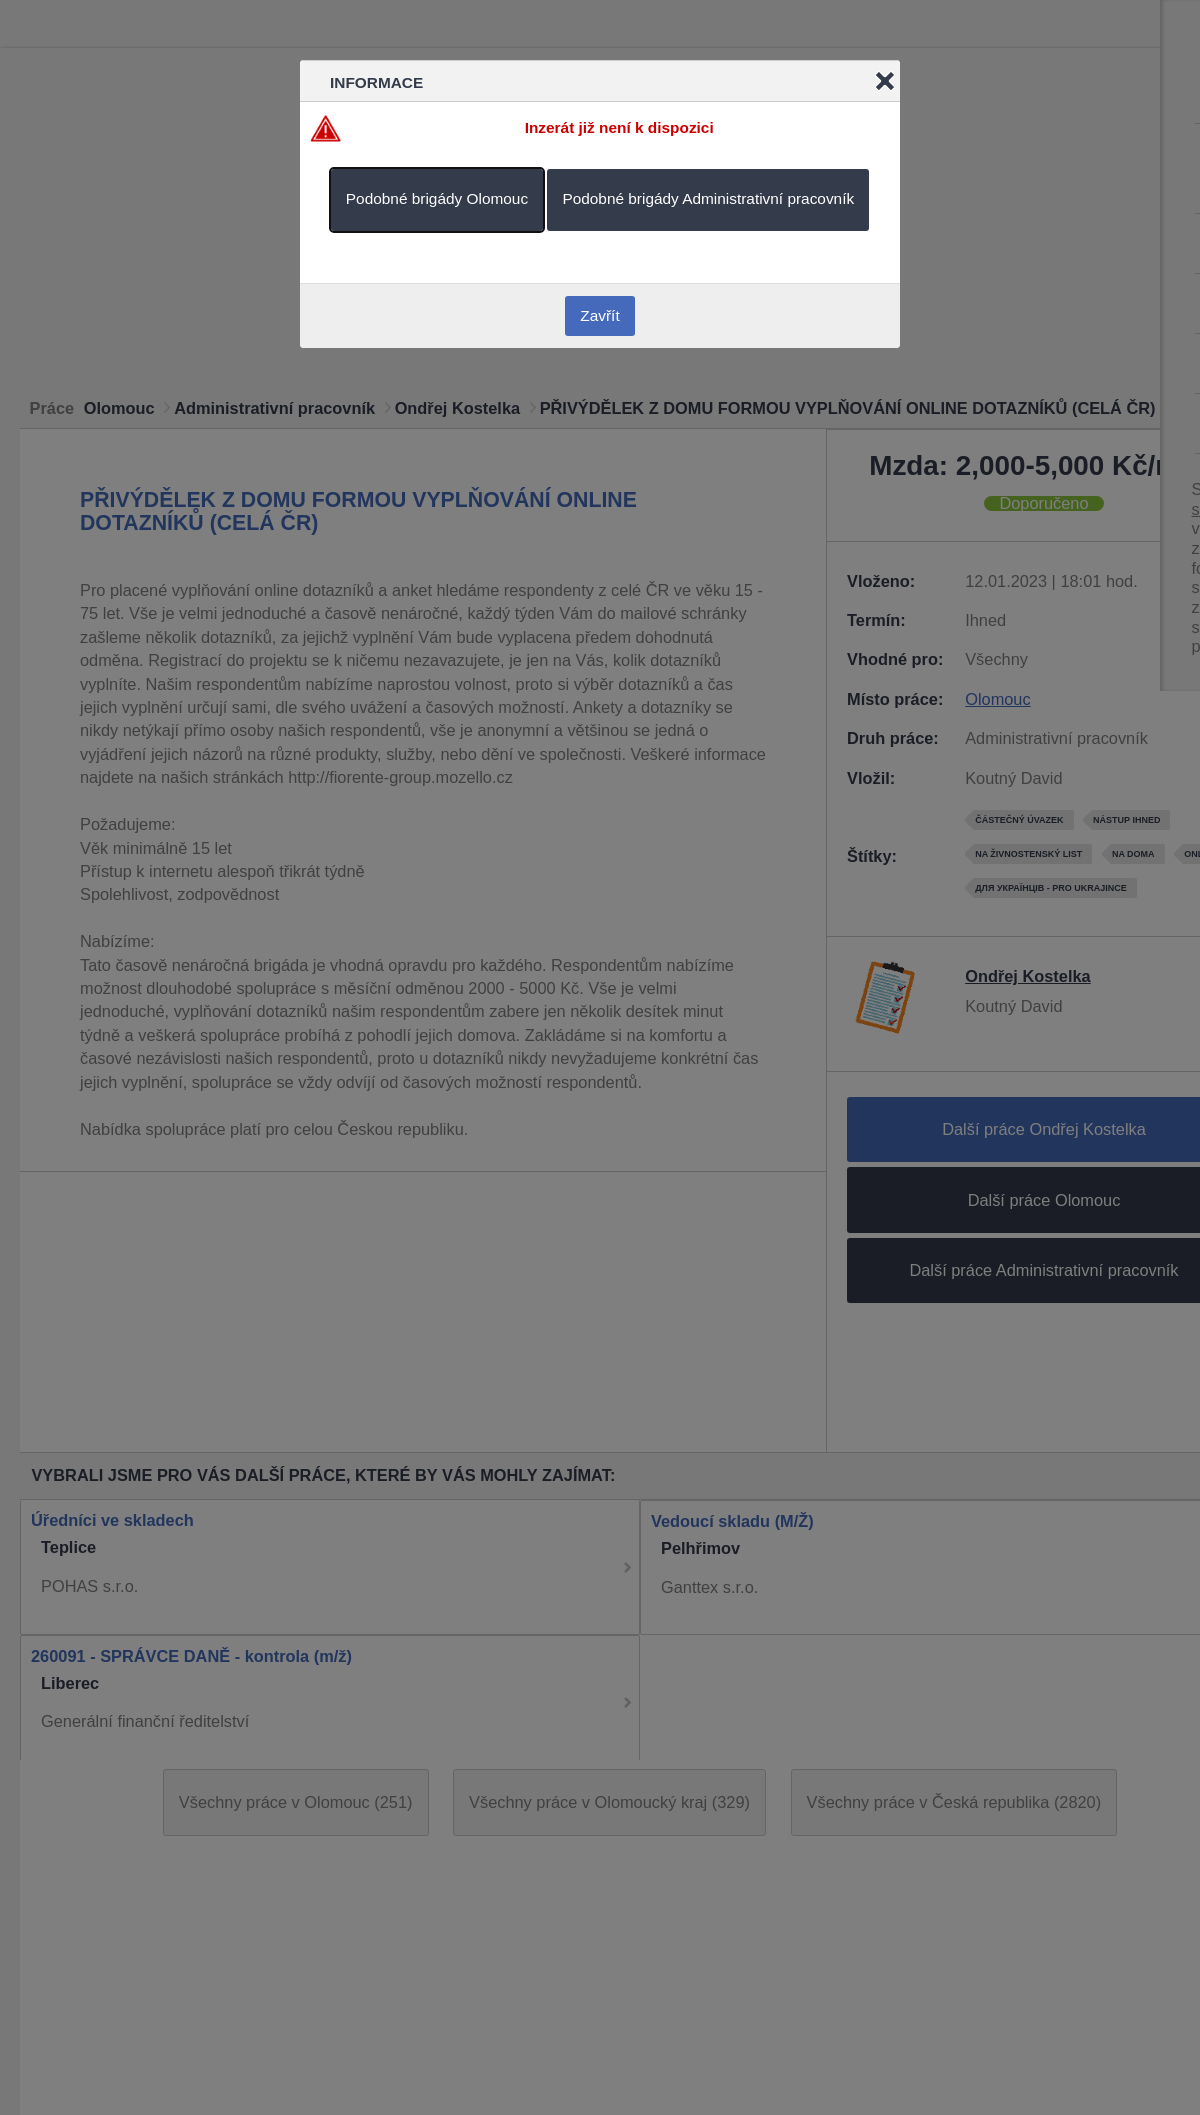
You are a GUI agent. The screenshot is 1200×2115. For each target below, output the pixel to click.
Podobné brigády (437, 198)
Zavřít (599, 315)
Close (885, 81)
